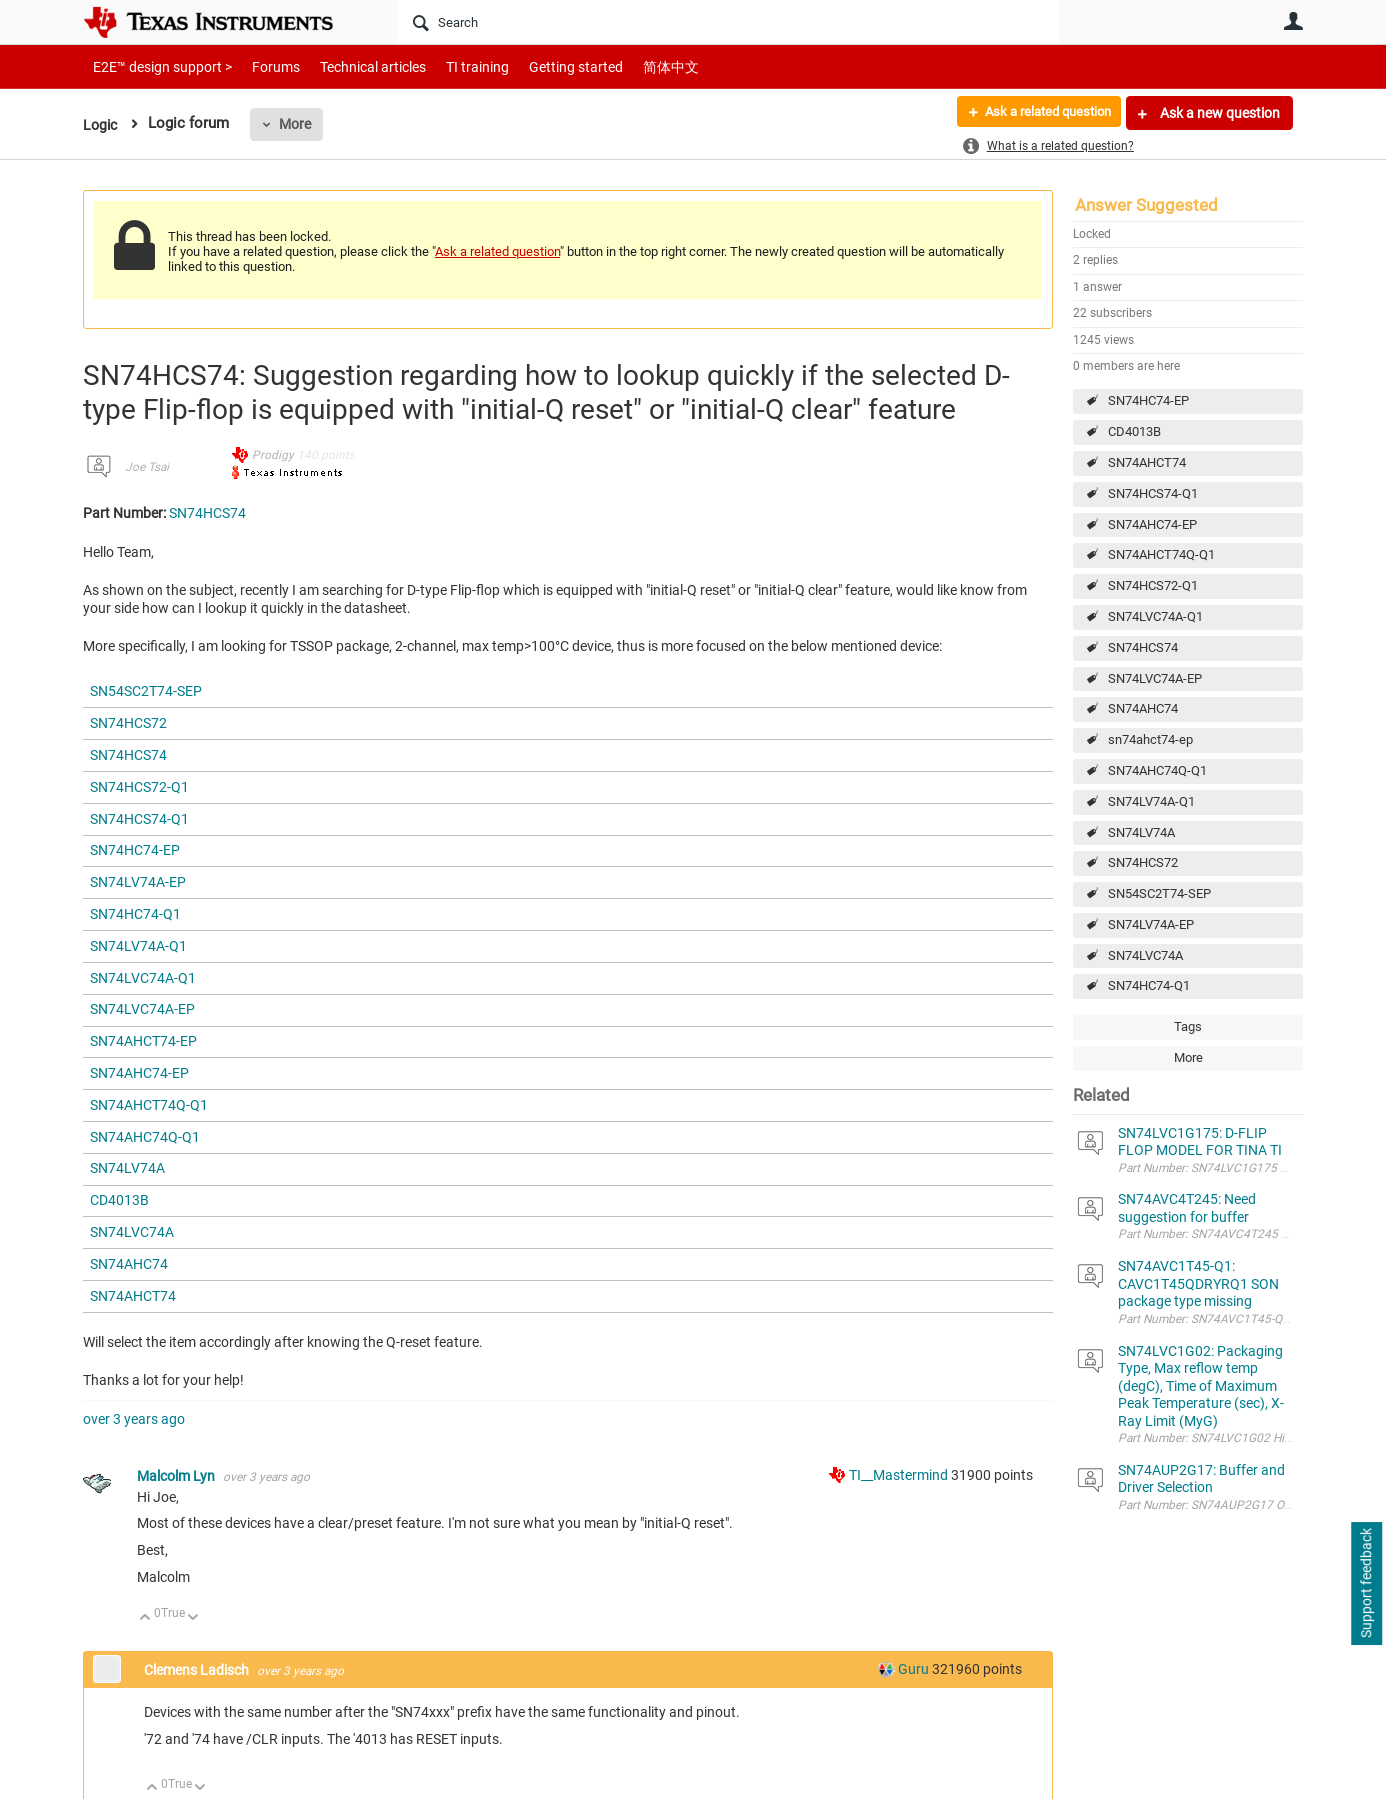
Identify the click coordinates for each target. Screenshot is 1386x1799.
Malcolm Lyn (177, 1476)
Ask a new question (1218, 113)
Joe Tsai (147, 467)
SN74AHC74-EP (1152, 524)
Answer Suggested (1146, 205)
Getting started (541, 66)
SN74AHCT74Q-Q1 (1161, 554)
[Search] (728, 22)
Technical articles (352, 66)
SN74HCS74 (1143, 647)
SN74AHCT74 (1147, 462)
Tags (1188, 1026)
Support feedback (1366, 1584)
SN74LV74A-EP (1151, 924)
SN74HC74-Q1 (1149, 985)
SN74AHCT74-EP (143, 1041)
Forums (260, 66)
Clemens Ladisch (198, 1670)
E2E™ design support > (156, 66)
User (1293, 21)
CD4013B (1134, 431)
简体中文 (629, 66)
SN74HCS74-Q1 (1153, 493)
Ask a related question (1039, 113)
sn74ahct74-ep (1150, 739)
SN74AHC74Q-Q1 (1157, 770)
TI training (450, 66)
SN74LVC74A (1145, 955)
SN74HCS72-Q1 (1153, 585)
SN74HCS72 (1143, 862)
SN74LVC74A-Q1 (1155, 616)
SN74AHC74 (1143, 708)
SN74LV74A (1141, 832)
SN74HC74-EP (1148, 400)
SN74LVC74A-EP (1155, 678)
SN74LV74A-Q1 (1151, 801)
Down (193, 1618)
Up (145, 1618)
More (298, 124)
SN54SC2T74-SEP (1159, 893)
